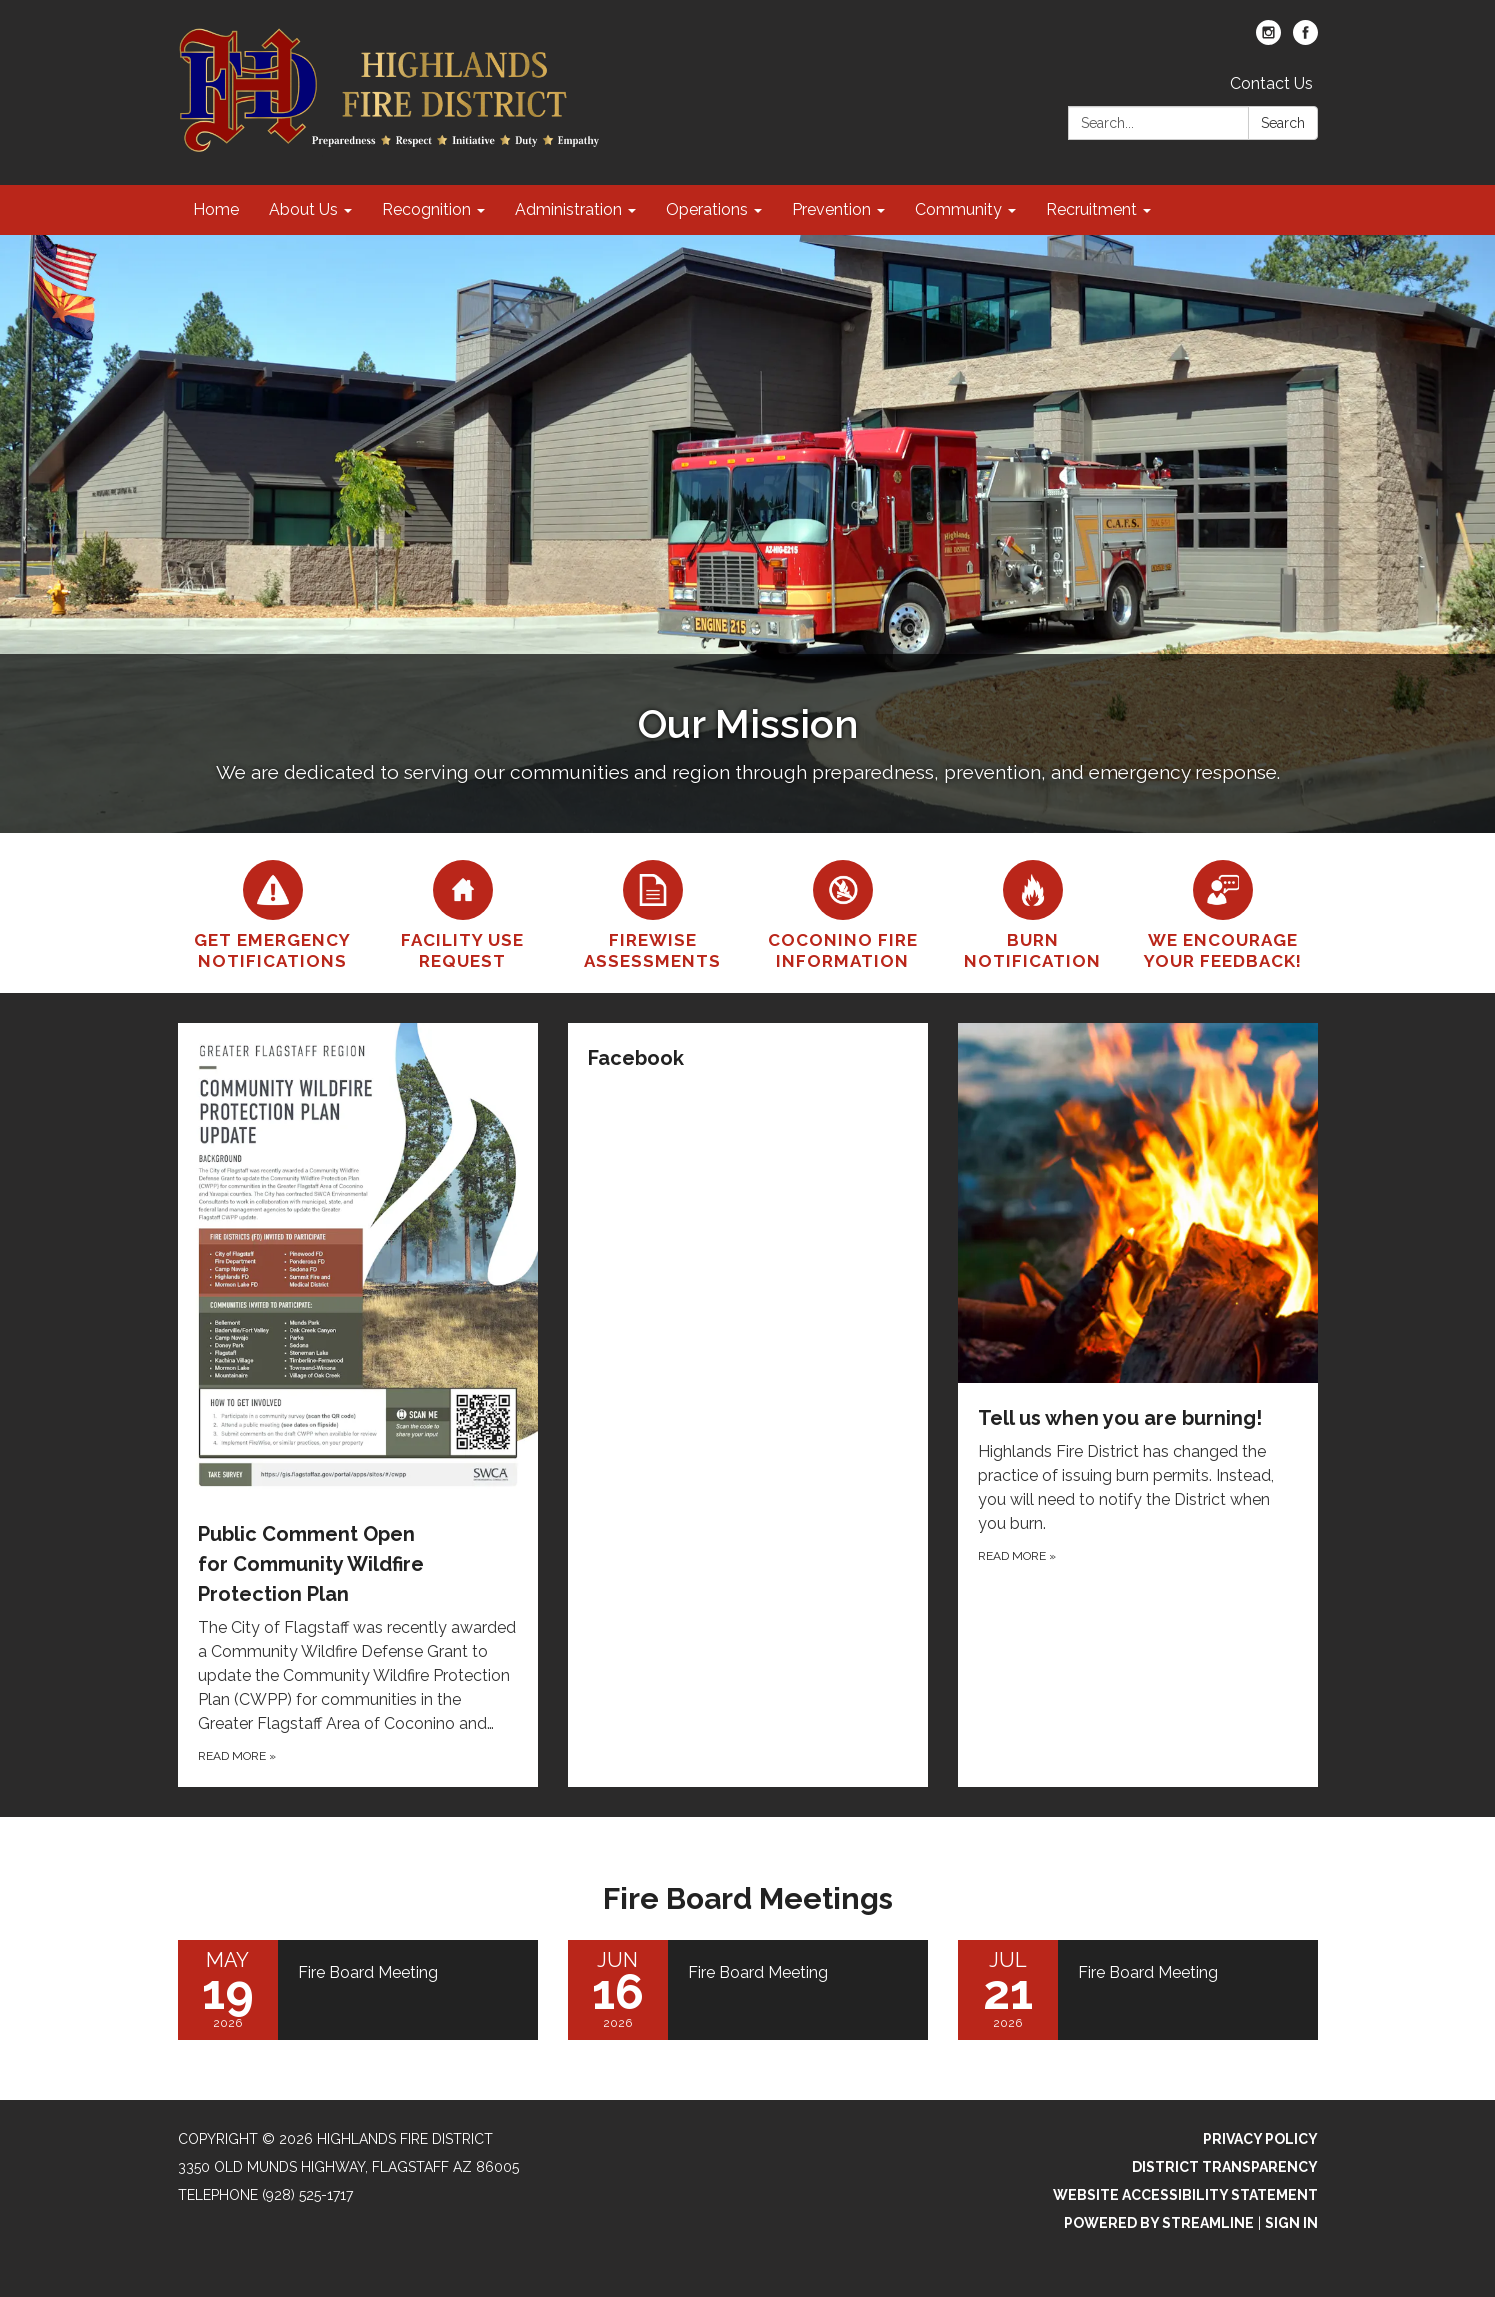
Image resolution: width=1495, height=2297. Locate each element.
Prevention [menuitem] (831, 209)
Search (1283, 123)
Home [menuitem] (216, 209)
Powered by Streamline (1159, 2223)
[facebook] (1305, 39)
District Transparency (1225, 2167)
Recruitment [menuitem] (1091, 209)
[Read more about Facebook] (748, 1405)
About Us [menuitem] (303, 209)
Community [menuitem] (958, 209)
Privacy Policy (1260, 2139)
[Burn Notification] (1033, 913)
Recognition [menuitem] (426, 209)
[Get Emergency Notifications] (273, 913)
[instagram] (1268, 39)
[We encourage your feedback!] (1223, 913)
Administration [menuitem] (568, 209)
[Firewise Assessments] (653, 913)
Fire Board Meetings (748, 1898)
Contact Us (1271, 83)
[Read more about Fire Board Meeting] (358, 1990)
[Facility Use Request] (463, 913)
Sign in (1291, 2223)
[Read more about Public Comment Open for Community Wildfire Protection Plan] (358, 1405)
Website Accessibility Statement (1185, 2195)
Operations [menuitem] (707, 209)
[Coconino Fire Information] (843, 913)
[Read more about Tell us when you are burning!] (1138, 1405)
